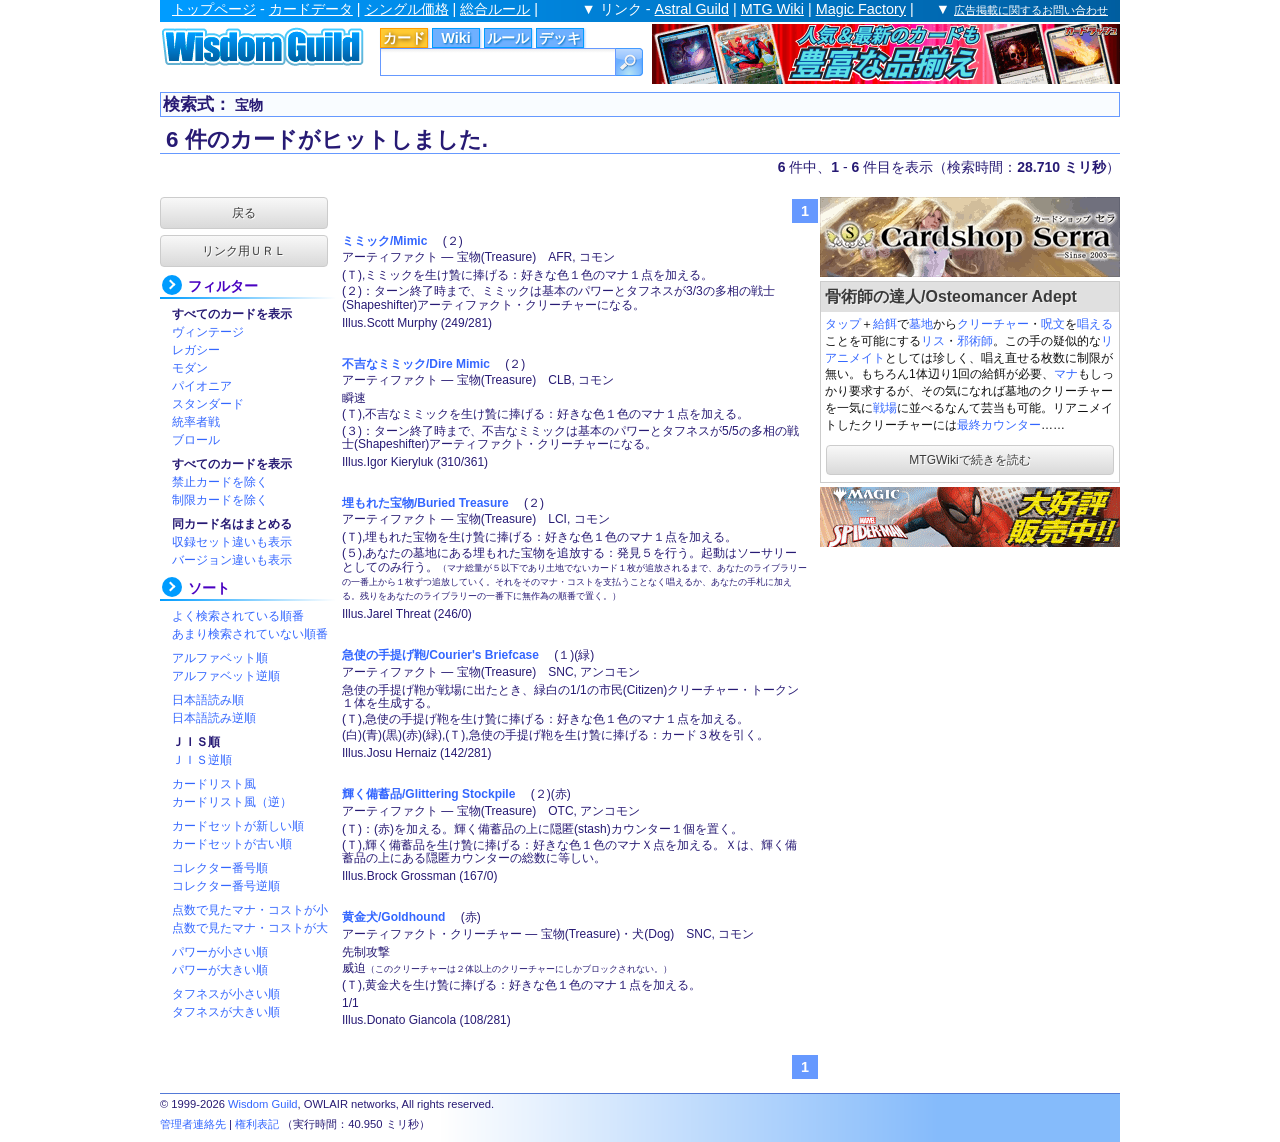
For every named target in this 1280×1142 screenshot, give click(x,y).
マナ (1066, 374)
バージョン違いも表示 (232, 560)
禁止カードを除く (220, 482)
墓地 (921, 324)
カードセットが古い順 (232, 844)
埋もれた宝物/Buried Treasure (425, 503)
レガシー (196, 350)
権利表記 (257, 1124)
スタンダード (208, 404)
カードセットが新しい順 (238, 826)
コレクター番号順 (220, 868)
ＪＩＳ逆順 (202, 760)
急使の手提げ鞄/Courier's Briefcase (440, 655)
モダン (190, 368)
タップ (843, 324)
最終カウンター (999, 425)
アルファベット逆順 (226, 676)
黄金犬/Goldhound (393, 917)
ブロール (196, 440)
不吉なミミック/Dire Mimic (416, 364)
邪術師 (975, 341)
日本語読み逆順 (214, 718)
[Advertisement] (970, 676)
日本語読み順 (208, 700)
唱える (1095, 324)
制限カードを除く (220, 500)
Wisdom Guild (263, 1104)
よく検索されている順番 (238, 616)
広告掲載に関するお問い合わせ (1031, 10)
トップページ (214, 9)
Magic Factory (861, 9)
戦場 (885, 408)
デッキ (560, 38)
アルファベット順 (220, 658)
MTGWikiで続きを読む (969, 460)
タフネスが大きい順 (226, 1012)
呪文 (1053, 324)
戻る (244, 213)
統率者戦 (196, 422)
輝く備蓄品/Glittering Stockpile (428, 794)
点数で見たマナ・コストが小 (250, 910)
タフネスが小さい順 (226, 994)
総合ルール (495, 9)
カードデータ (311, 9)
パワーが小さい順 (220, 952)
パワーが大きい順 (220, 970)
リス (933, 341)
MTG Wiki (772, 9)
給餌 (885, 324)
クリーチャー (993, 324)
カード (404, 38)
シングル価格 (407, 9)
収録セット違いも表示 (232, 542)
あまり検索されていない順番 (250, 634)
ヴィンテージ (208, 332)
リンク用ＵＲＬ (244, 251)
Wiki (455, 38)
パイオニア (202, 386)
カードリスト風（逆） (232, 802)
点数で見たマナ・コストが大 (250, 928)
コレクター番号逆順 (226, 886)
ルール (508, 38)
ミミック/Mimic (384, 241)
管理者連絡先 (193, 1124)
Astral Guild (692, 9)
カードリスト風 (214, 784)
